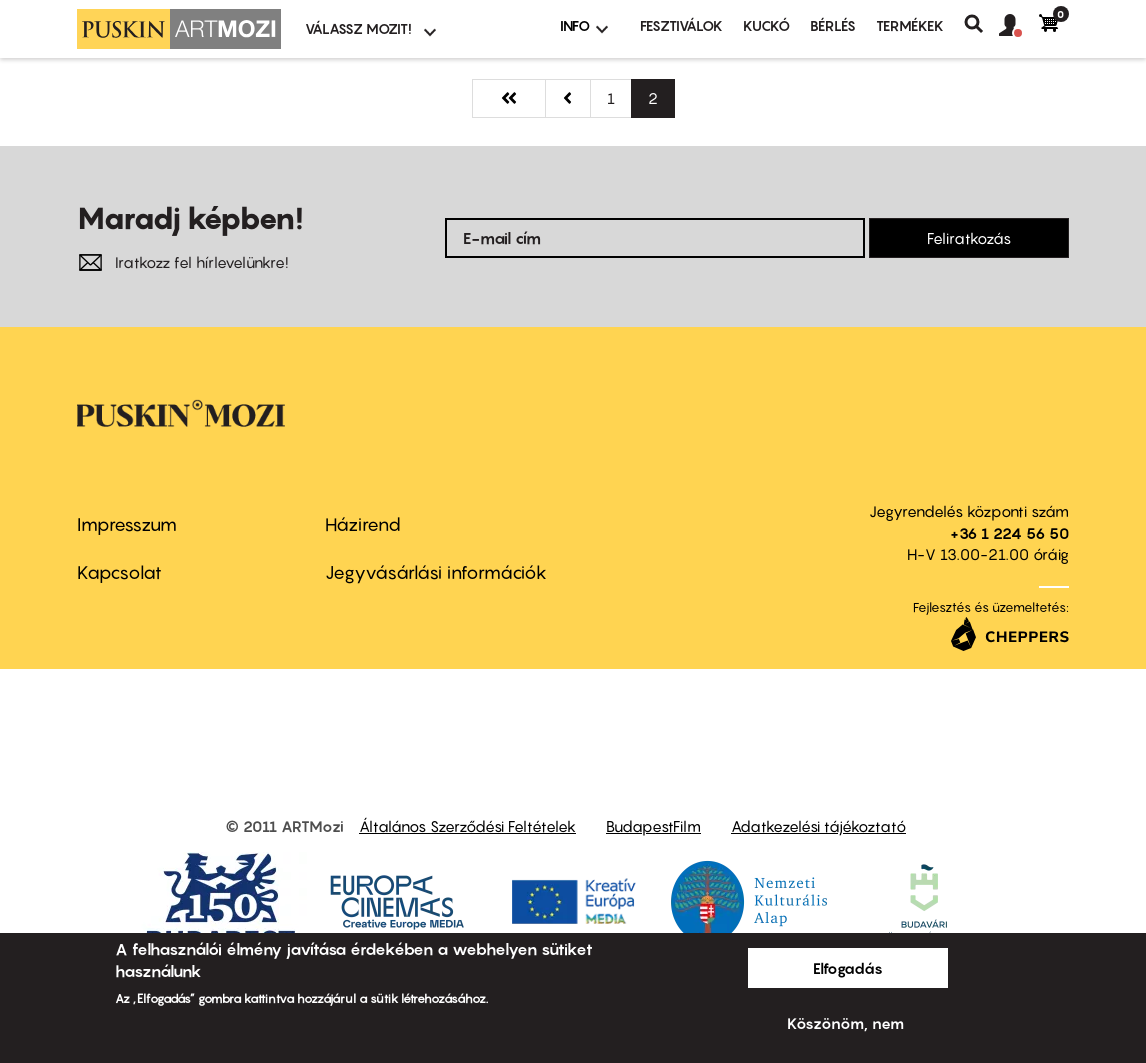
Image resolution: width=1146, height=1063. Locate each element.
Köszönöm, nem (845, 1023)
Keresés (981, 24)
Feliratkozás (969, 238)
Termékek (910, 25)
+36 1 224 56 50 (1009, 533)
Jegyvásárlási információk (436, 572)
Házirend (363, 524)
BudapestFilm (653, 826)
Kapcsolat (119, 572)
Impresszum (127, 524)
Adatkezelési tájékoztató (818, 826)
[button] (1019, 26)
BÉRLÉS (833, 25)
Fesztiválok (681, 25)
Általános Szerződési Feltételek (467, 826)
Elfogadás (848, 968)
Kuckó (766, 25)
